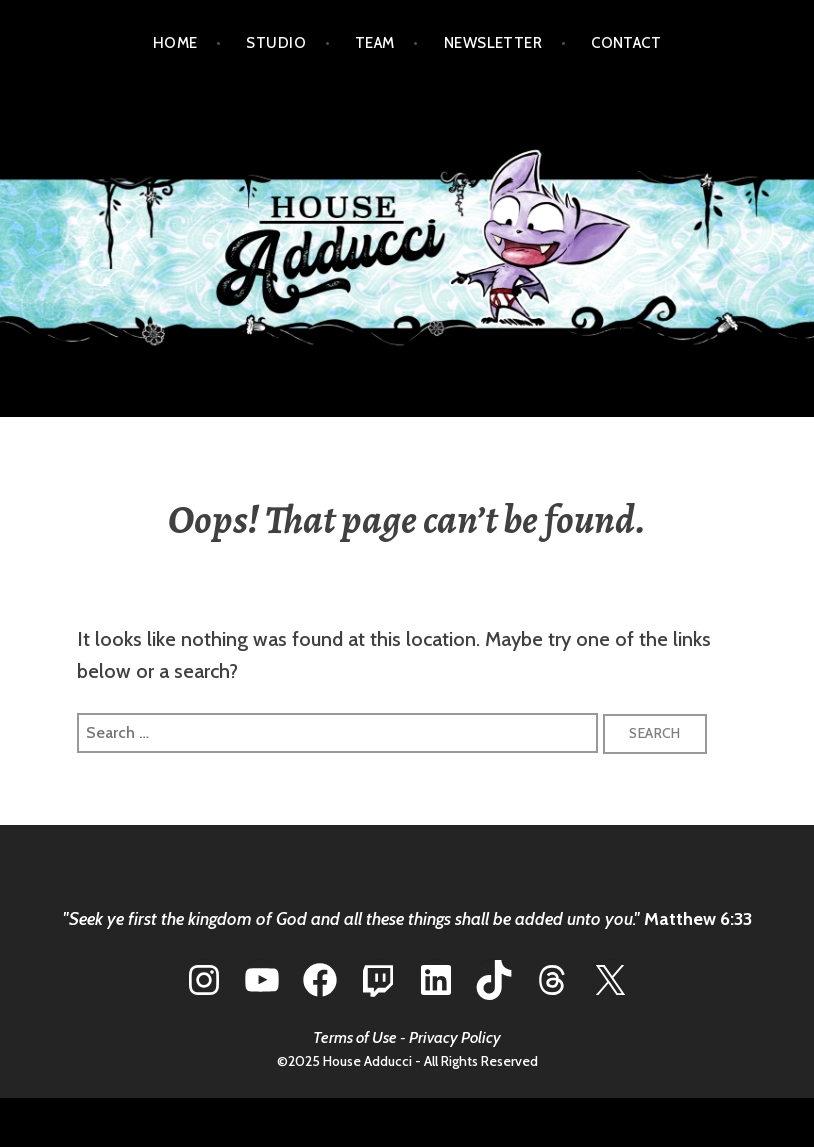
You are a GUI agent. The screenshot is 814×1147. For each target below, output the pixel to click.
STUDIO (276, 43)
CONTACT (626, 43)
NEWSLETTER (493, 43)
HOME (175, 43)
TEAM (375, 43)
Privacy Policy (455, 1037)
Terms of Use (355, 1037)
